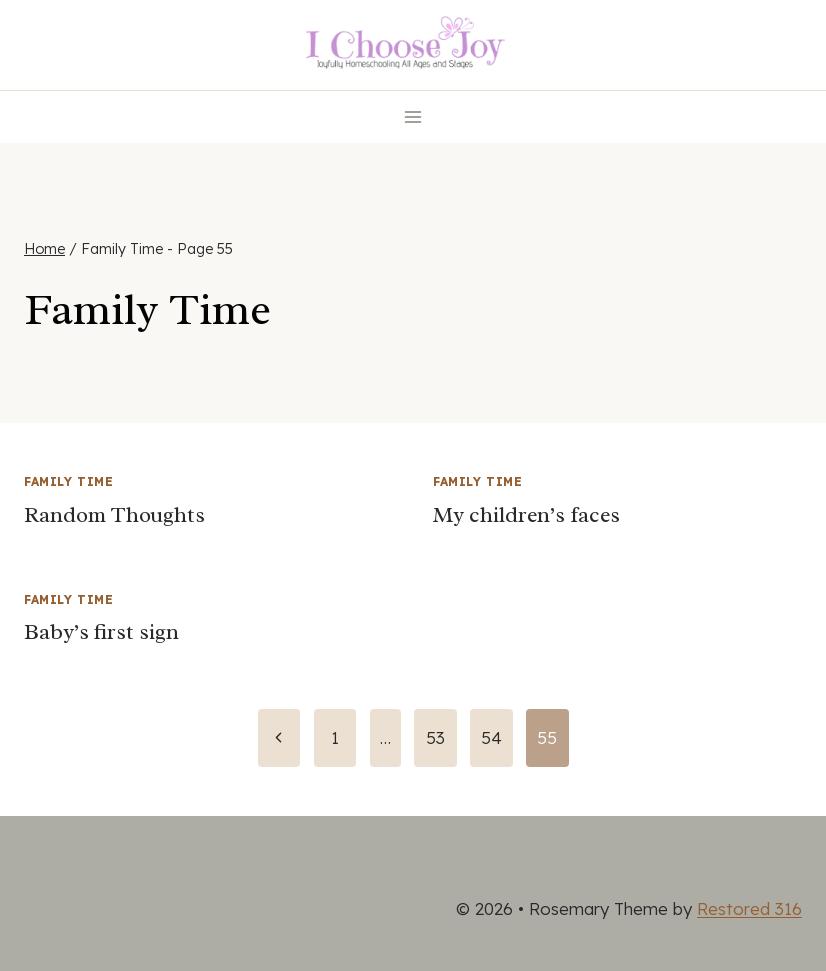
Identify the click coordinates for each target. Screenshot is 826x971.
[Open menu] (413, 116)
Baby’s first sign (101, 632)
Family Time (69, 481)
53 (435, 737)
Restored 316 (749, 908)
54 (491, 737)
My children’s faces (526, 515)
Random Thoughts (114, 515)
